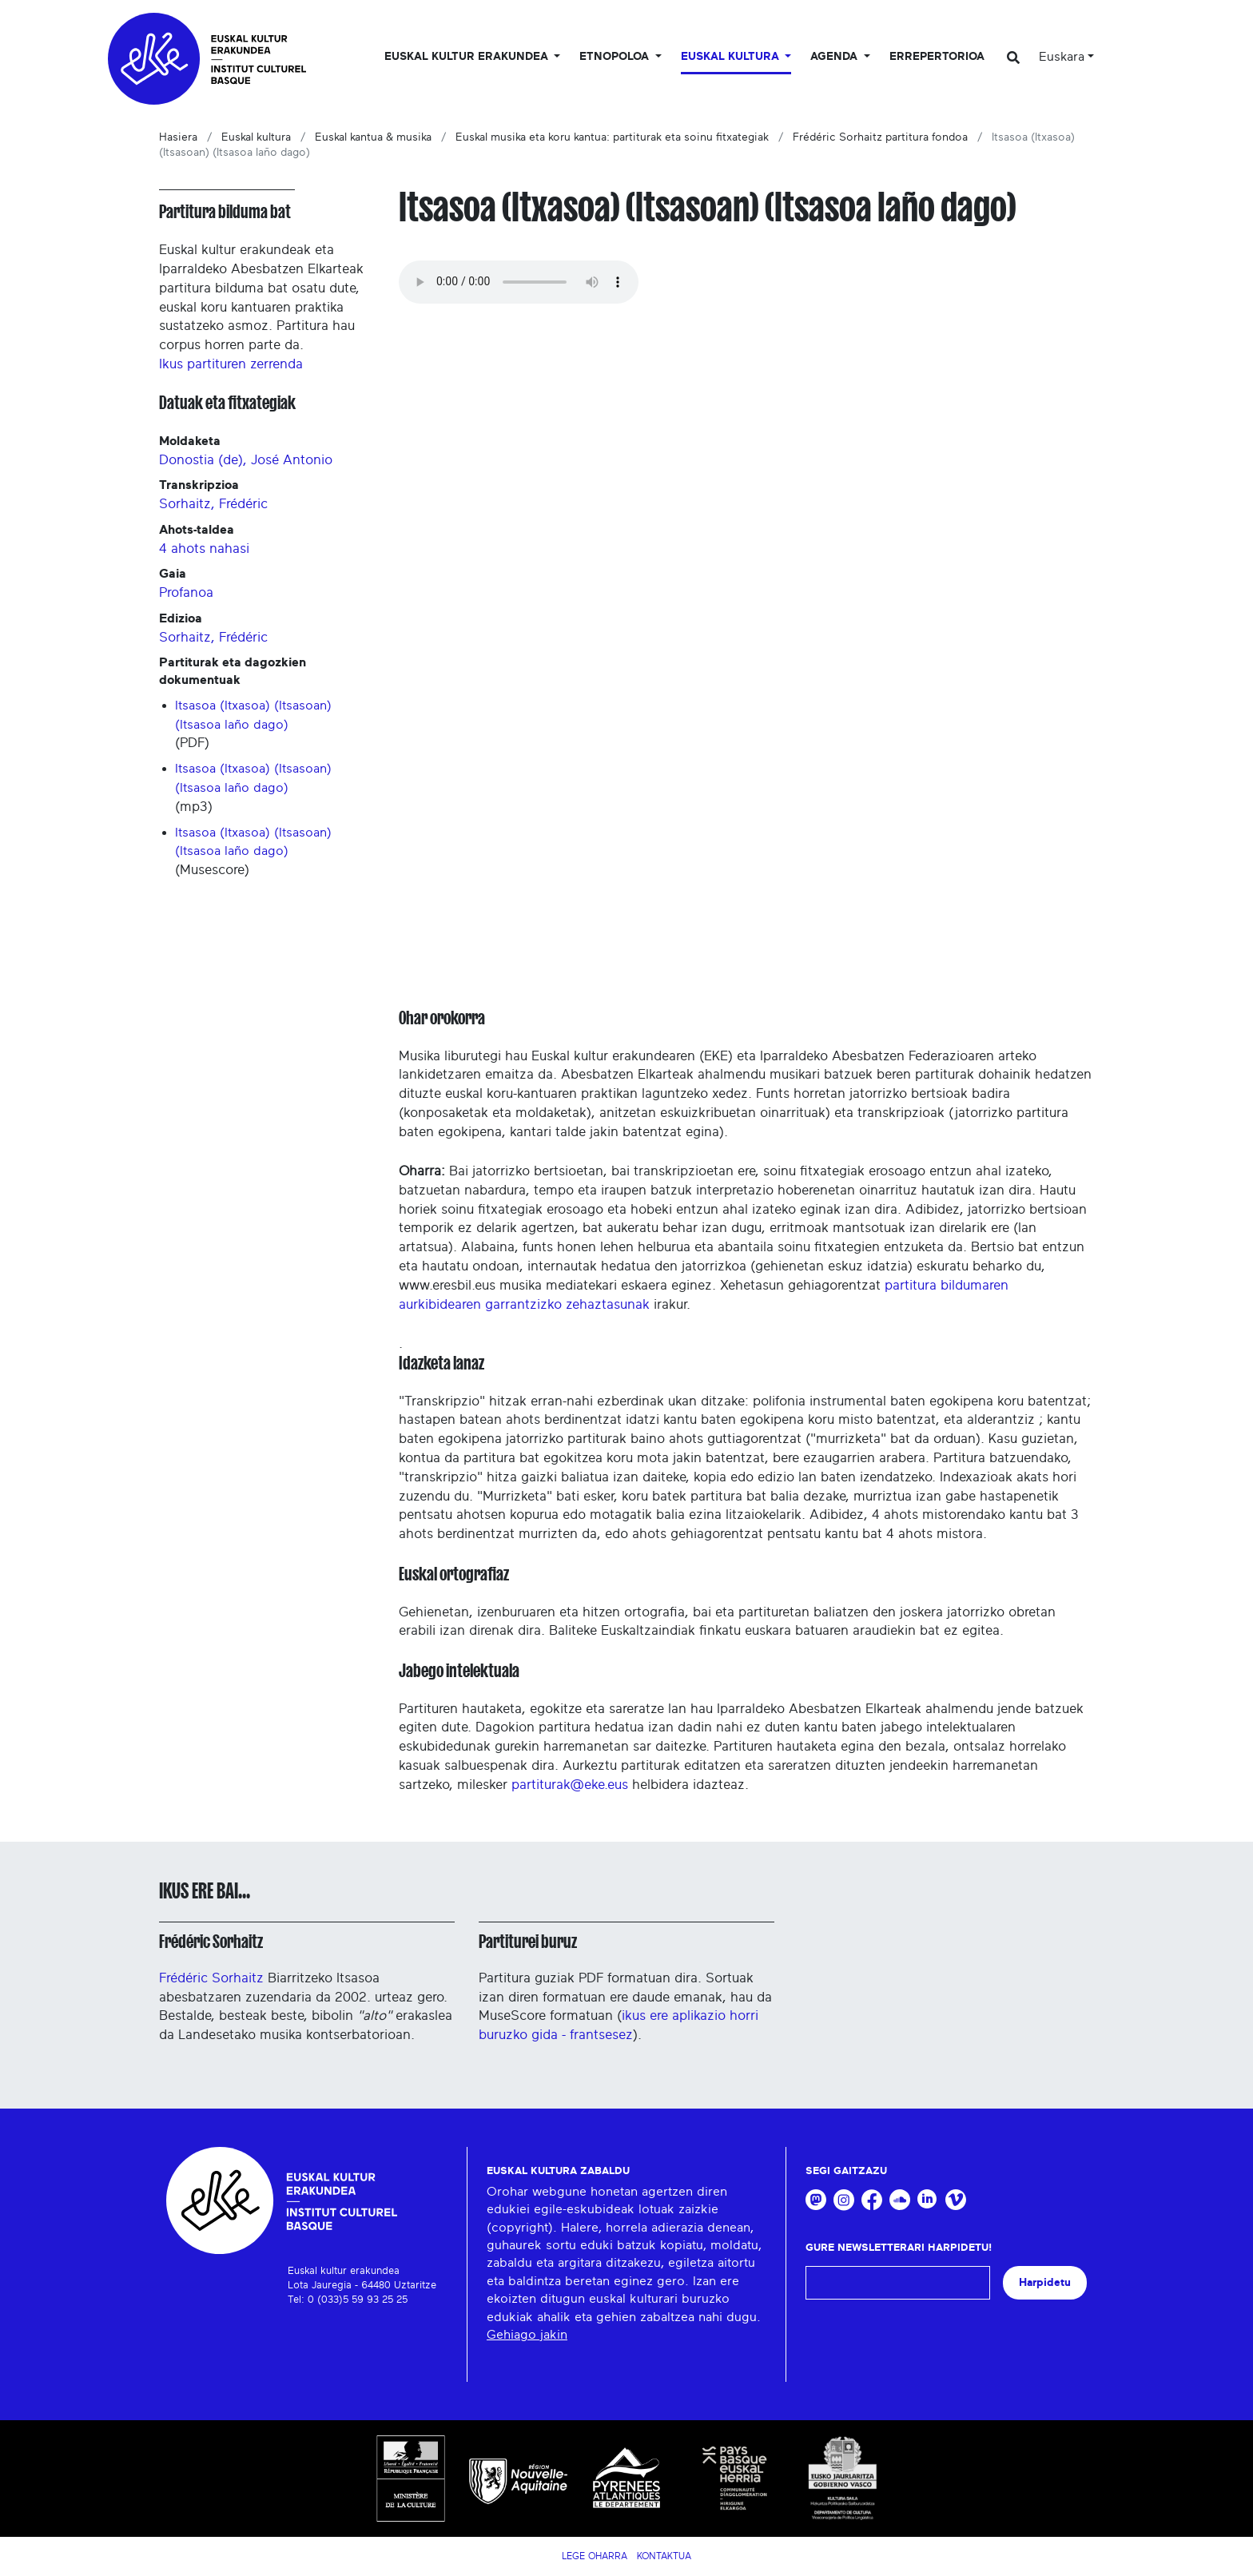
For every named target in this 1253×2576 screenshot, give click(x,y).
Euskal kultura (256, 137)
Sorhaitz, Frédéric (213, 504)
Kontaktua (664, 2556)
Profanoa (186, 592)
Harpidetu (1045, 2282)
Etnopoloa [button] (615, 56)
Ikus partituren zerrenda (231, 364)
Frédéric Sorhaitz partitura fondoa (880, 137)
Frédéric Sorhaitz (211, 1941)
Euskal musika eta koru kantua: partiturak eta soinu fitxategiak (612, 137)
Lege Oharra (594, 2556)
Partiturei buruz (528, 1941)
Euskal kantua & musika (373, 137)
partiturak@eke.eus (569, 1784)
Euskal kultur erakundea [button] (467, 56)
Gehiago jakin (527, 2334)
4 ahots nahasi (204, 548)
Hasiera (178, 137)
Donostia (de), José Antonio (245, 460)
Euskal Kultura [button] (731, 56)
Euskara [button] (1061, 56)
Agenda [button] (835, 56)
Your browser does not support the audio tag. (518, 282)
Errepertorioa (937, 56)
